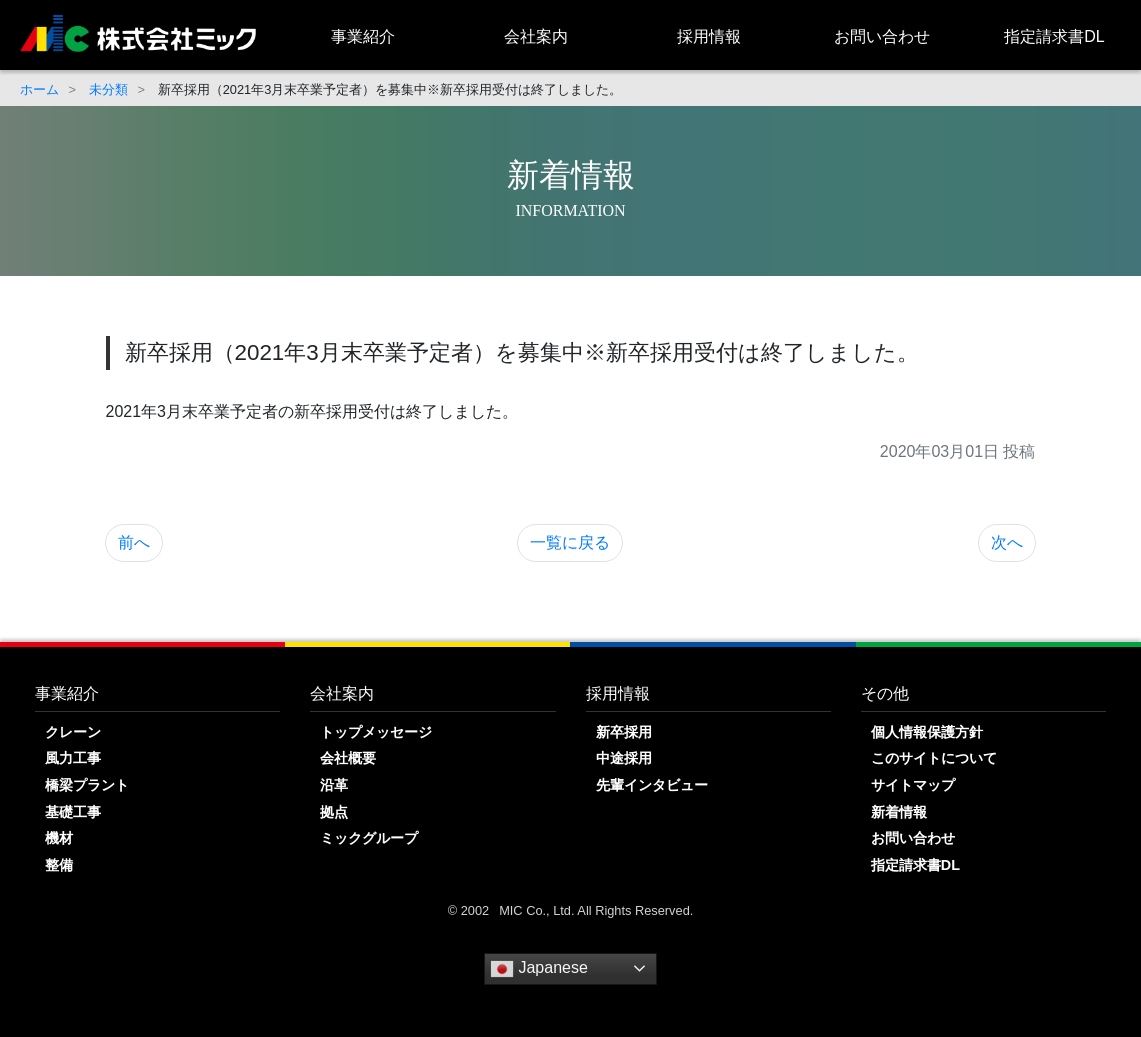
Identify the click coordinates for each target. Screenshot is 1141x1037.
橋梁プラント (87, 785)
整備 (59, 865)
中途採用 (624, 758)
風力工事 (73, 758)
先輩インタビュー (652, 785)
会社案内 (536, 36)
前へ (134, 542)
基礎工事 (73, 812)
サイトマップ (913, 785)
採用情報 (709, 36)
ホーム (39, 89)
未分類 (108, 89)
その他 (885, 693)
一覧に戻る (570, 542)
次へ (1007, 542)
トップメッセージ (376, 732)
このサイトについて (934, 758)
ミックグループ (369, 838)
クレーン (73, 732)
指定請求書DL (1054, 36)
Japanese (539, 969)
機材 (59, 838)
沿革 (334, 785)
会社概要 (348, 758)
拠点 (334, 812)
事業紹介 (363, 36)
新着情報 (899, 812)
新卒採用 (624, 732)
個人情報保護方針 (927, 732)
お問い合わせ (882, 36)
